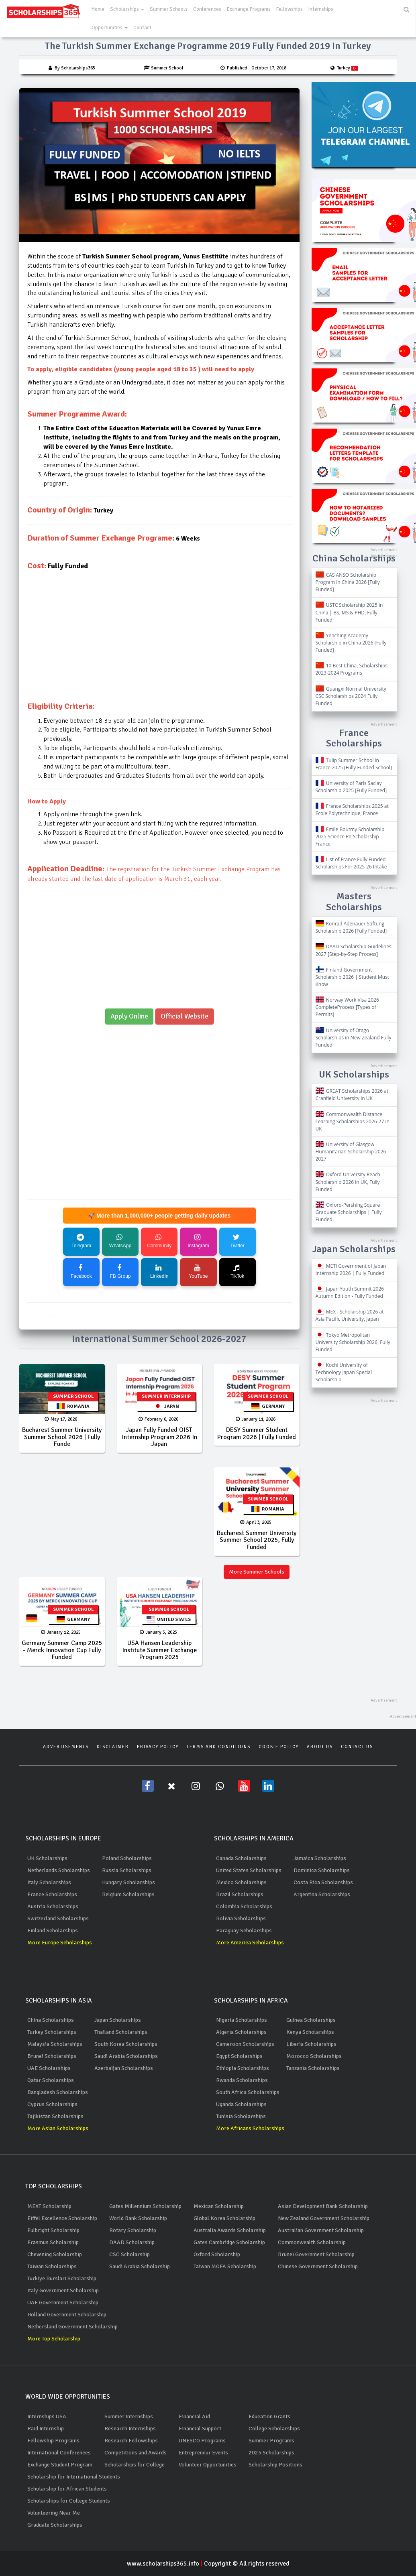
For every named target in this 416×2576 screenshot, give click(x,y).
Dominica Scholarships (322, 1870)
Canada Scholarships (241, 1858)
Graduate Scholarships (54, 2524)
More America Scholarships (250, 1942)
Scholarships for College (134, 2464)
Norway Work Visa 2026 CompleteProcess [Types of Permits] (347, 1007)
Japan (166, 1406)
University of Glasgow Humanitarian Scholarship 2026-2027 (352, 1151)
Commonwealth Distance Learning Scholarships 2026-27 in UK (352, 1121)
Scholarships (127, 9)
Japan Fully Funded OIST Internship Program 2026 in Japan (159, 1437)
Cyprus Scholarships (52, 2104)
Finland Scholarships (52, 1930)
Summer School (73, 1396)
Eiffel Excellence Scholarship (62, 2218)
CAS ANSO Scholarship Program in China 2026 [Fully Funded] (348, 582)
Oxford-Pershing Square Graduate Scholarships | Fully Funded (349, 1212)
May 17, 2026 (61, 1419)
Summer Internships (128, 2416)
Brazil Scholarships (239, 1894)
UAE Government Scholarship (62, 2302)
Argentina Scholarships (322, 1894)
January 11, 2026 (255, 1419)
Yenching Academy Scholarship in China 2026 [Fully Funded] (351, 642)
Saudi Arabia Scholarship (139, 2266)
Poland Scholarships (127, 1858)
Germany (268, 1406)
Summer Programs (271, 2440)
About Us (320, 1746)
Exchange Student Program (59, 2464)
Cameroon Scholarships (245, 2044)
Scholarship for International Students (73, 2476)
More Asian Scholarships (57, 2128)
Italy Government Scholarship (63, 2290)
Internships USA (46, 2416)
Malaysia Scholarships (54, 2044)
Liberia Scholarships (311, 2044)
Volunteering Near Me (53, 2512)
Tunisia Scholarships (241, 2116)
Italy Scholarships (49, 1882)
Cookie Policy (279, 1746)
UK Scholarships (47, 1858)
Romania (73, 1406)
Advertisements (66, 1746)
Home (98, 9)
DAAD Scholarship (132, 2242)
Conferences (207, 9)
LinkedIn (159, 1271)
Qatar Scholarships (50, 2080)
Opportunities (110, 27)
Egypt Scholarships (239, 2056)
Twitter (237, 1241)
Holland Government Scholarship (66, 2314)
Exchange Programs (249, 9)
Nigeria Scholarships (241, 2020)
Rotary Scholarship (132, 2230)
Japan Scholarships (117, 2020)
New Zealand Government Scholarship (323, 2218)
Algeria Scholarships (241, 2032)
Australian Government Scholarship (321, 2230)
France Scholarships (52, 1894)
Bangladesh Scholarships (57, 2092)
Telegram (81, 1241)
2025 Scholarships (271, 2452)
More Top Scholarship (53, 2338)
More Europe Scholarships (59, 1942)
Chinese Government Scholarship (318, 2266)
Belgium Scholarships (128, 1894)
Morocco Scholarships (314, 2056)
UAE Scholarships (49, 2068)
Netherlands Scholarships (58, 1870)
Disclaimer (113, 1746)
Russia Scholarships (126, 1870)
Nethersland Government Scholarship (72, 2326)
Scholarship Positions (275, 2464)
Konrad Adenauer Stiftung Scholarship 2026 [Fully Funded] (351, 927)
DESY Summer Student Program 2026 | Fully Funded (256, 1433)
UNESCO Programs (202, 2440)
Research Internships (130, 2428)
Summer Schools (169, 9)
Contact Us (357, 1746)
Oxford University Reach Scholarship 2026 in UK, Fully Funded (348, 1181)
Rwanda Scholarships (242, 2080)
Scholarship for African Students (67, 2488)
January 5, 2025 (158, 1632)
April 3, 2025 (255, 1522)
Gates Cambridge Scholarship (229, 2242)
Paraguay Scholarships (244, 1930)
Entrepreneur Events (203, 2452)
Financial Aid (194, 2416)
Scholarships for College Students (68, 2500)
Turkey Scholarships (51, 2032)
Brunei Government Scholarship (316, 2254)
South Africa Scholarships (247, 2092)
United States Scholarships (248, 1870)
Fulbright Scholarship (53, 2230)
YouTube (198, 1271)
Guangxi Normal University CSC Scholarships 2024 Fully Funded (351, 696)
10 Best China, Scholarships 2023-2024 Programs (352, 669)
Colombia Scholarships (244, 1906)
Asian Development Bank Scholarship (323, 2206)
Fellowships (289, 9)
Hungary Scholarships (128, 1882)
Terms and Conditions (219, 1746)
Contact (142, 27)
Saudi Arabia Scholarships (126, 2056)
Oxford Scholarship (217, 2254)
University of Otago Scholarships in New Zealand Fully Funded (354, 1037)
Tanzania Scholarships (313, 2068)
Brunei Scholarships (51, 2056)
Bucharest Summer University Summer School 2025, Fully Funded (256, 1540)
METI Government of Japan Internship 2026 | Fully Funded (351, 1270)
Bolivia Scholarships (241, 1918)
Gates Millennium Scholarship (145, 2206)
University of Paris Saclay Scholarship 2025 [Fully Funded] (351, 787)
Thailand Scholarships (120, 2032)
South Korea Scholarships (125, 2044)
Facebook (81, 1271)
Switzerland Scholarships (58, 1918)
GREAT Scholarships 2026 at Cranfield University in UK (352, 1095)
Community (159, 1241)
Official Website (184, 1016)
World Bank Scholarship (138, 2218)
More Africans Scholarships (250, 2128)
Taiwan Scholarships (52, 2266)
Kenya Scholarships (310, 2032)
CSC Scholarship (129, 2254)
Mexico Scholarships (241, 1882)
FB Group (120, 1271)
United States (169, 1619)
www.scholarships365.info (165, 2564)
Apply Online (129, 1016)
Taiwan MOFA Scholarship (225, 2266)
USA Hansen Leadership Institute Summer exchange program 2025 (159, 1650)
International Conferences (59, 2452)
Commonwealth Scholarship (312, 2242)
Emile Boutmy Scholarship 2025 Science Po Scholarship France (350, 836)
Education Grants (269, 2416)
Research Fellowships (131, 2440)
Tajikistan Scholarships (55, 2116)
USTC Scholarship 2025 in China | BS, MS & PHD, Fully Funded (349, 612)
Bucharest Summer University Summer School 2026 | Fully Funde (62, 1437)
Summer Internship (166, 1396)
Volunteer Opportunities (208, 2464)
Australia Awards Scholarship (230, 2230)
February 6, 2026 (158, 1419)
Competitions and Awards (135, 2452)
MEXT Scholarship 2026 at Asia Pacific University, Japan (350, 1315)
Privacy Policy (158, 1746)
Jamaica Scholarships (320, 1858)
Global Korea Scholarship (224, 2218)
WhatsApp (120, 1241)
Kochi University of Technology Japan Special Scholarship (344, 1372)
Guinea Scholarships (311, 2020)
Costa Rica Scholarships (323, 1882)
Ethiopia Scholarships (242, 2068)
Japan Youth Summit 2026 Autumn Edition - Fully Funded (350, 1292)
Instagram (198, 1241)
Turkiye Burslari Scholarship (61, 2278)
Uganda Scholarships (241, 2104)
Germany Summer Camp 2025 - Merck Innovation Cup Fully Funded (62, 1650)
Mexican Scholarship (219, 2206)
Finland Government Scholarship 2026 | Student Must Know (352, 977)
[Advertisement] (159, 644)
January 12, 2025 (61, 1632)
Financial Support (200, 2428)
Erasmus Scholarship (53, 2242)
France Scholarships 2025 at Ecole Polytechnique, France (352, 810)
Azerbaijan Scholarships (123, 2068)
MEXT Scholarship (49, 2206)
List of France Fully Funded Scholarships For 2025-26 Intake (351, 863)
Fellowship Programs (53, 2440)
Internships (320, 9)
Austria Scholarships (52, 1906)
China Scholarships (50, 2020)
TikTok (237, 1271)
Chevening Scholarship (54, 2254)
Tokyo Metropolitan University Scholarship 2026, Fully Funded (353, 1342)
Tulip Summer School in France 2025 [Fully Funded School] (354, 764)
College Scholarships (274, 2428)
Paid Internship (45, 2428)
